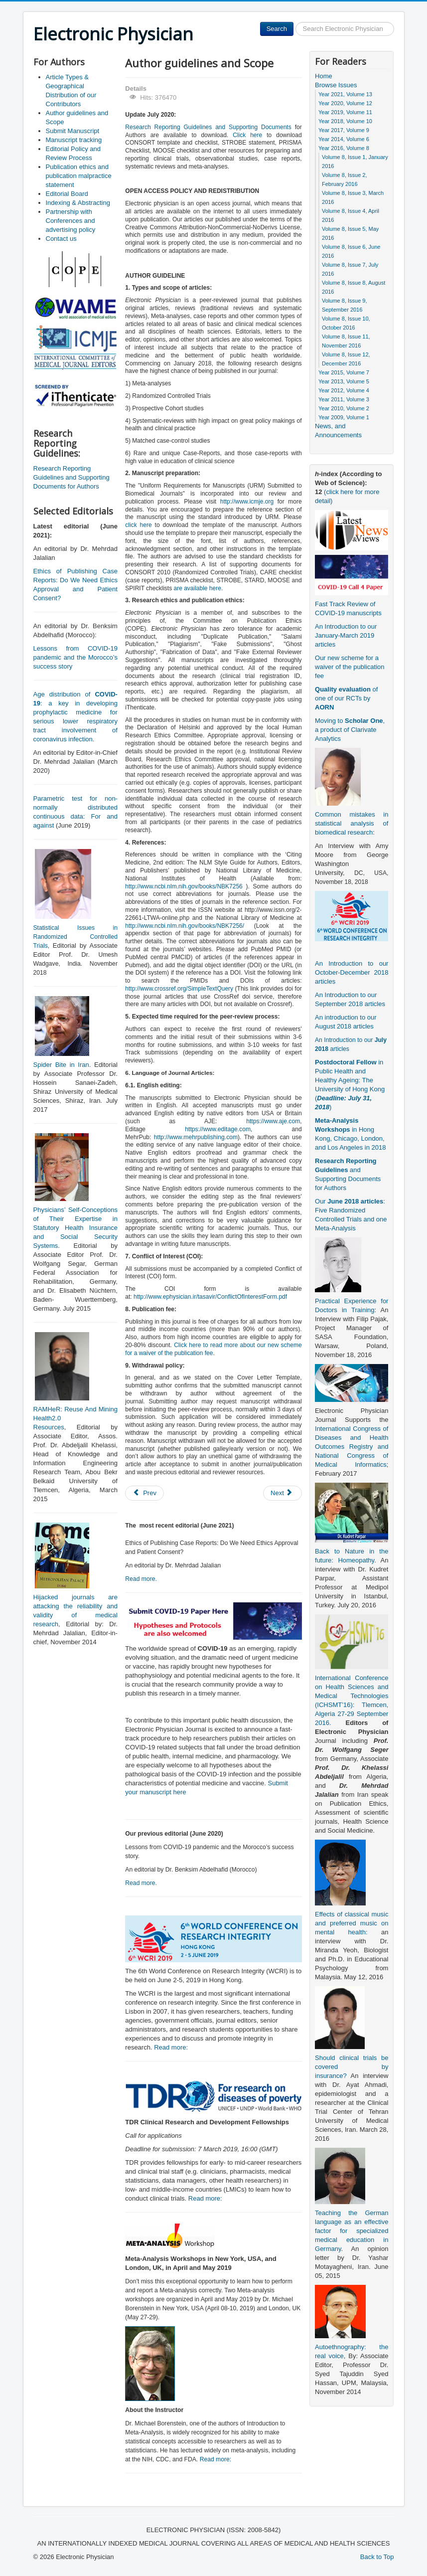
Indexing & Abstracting (78, 202)
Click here (247, 135)
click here (138, 524)
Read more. (141, 1578)
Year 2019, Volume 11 (345, 112)
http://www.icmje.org (247, 501)
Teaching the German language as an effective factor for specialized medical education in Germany (351, 2230)
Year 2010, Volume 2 (343, 408)
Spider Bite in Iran (61, 1064)
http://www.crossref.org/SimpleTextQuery (179, 988)
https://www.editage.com (218, 1129)
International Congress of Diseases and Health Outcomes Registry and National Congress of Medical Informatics (351, 1446)
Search (277, 28)
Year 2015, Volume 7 (343, 372)
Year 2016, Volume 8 (343, 148)
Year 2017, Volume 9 (343, 130)
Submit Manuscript (73, 131)
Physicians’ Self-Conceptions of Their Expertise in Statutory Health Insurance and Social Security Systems (75, 1227)
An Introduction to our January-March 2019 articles (346, 635)
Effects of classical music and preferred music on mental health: (351, 1923)
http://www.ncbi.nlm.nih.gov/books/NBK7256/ (184, 925)
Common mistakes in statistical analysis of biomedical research (351, 823)
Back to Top (377, 2557)
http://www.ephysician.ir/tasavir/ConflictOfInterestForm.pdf (210, 1296)
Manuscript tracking (74, 140)
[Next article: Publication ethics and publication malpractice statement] (282, 1493)
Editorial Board (67, 193)
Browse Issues (336, 85)
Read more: (171, 2047)
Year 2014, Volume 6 (343, 139)
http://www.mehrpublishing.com (196, 1137)
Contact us (61, 238)
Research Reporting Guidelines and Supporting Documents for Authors (71, 477)
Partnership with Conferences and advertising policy (71, 220)
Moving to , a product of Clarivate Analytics (350, 729)
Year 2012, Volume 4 (343, 390)
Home (323, 76)
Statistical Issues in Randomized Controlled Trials (75, 936)
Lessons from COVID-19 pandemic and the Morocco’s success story (75, 657)
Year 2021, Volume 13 (345, 94)
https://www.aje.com (273, 1121)
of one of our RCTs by (346, 698)
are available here (197, 588)
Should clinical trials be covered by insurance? (351, 2066)
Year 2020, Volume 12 (345, 103)
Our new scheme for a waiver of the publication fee (349, 667)
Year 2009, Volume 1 (343, 417)
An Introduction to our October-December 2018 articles (351, 972)
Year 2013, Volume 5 (343, 381)
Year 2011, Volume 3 (343, 399)
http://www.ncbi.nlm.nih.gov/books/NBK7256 (183, 886)
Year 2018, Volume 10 (345, 121)
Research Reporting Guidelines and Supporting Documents (208, 127)
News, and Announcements (338, 430)
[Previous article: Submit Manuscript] (144, 1493)
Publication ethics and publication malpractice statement (79, 175)
